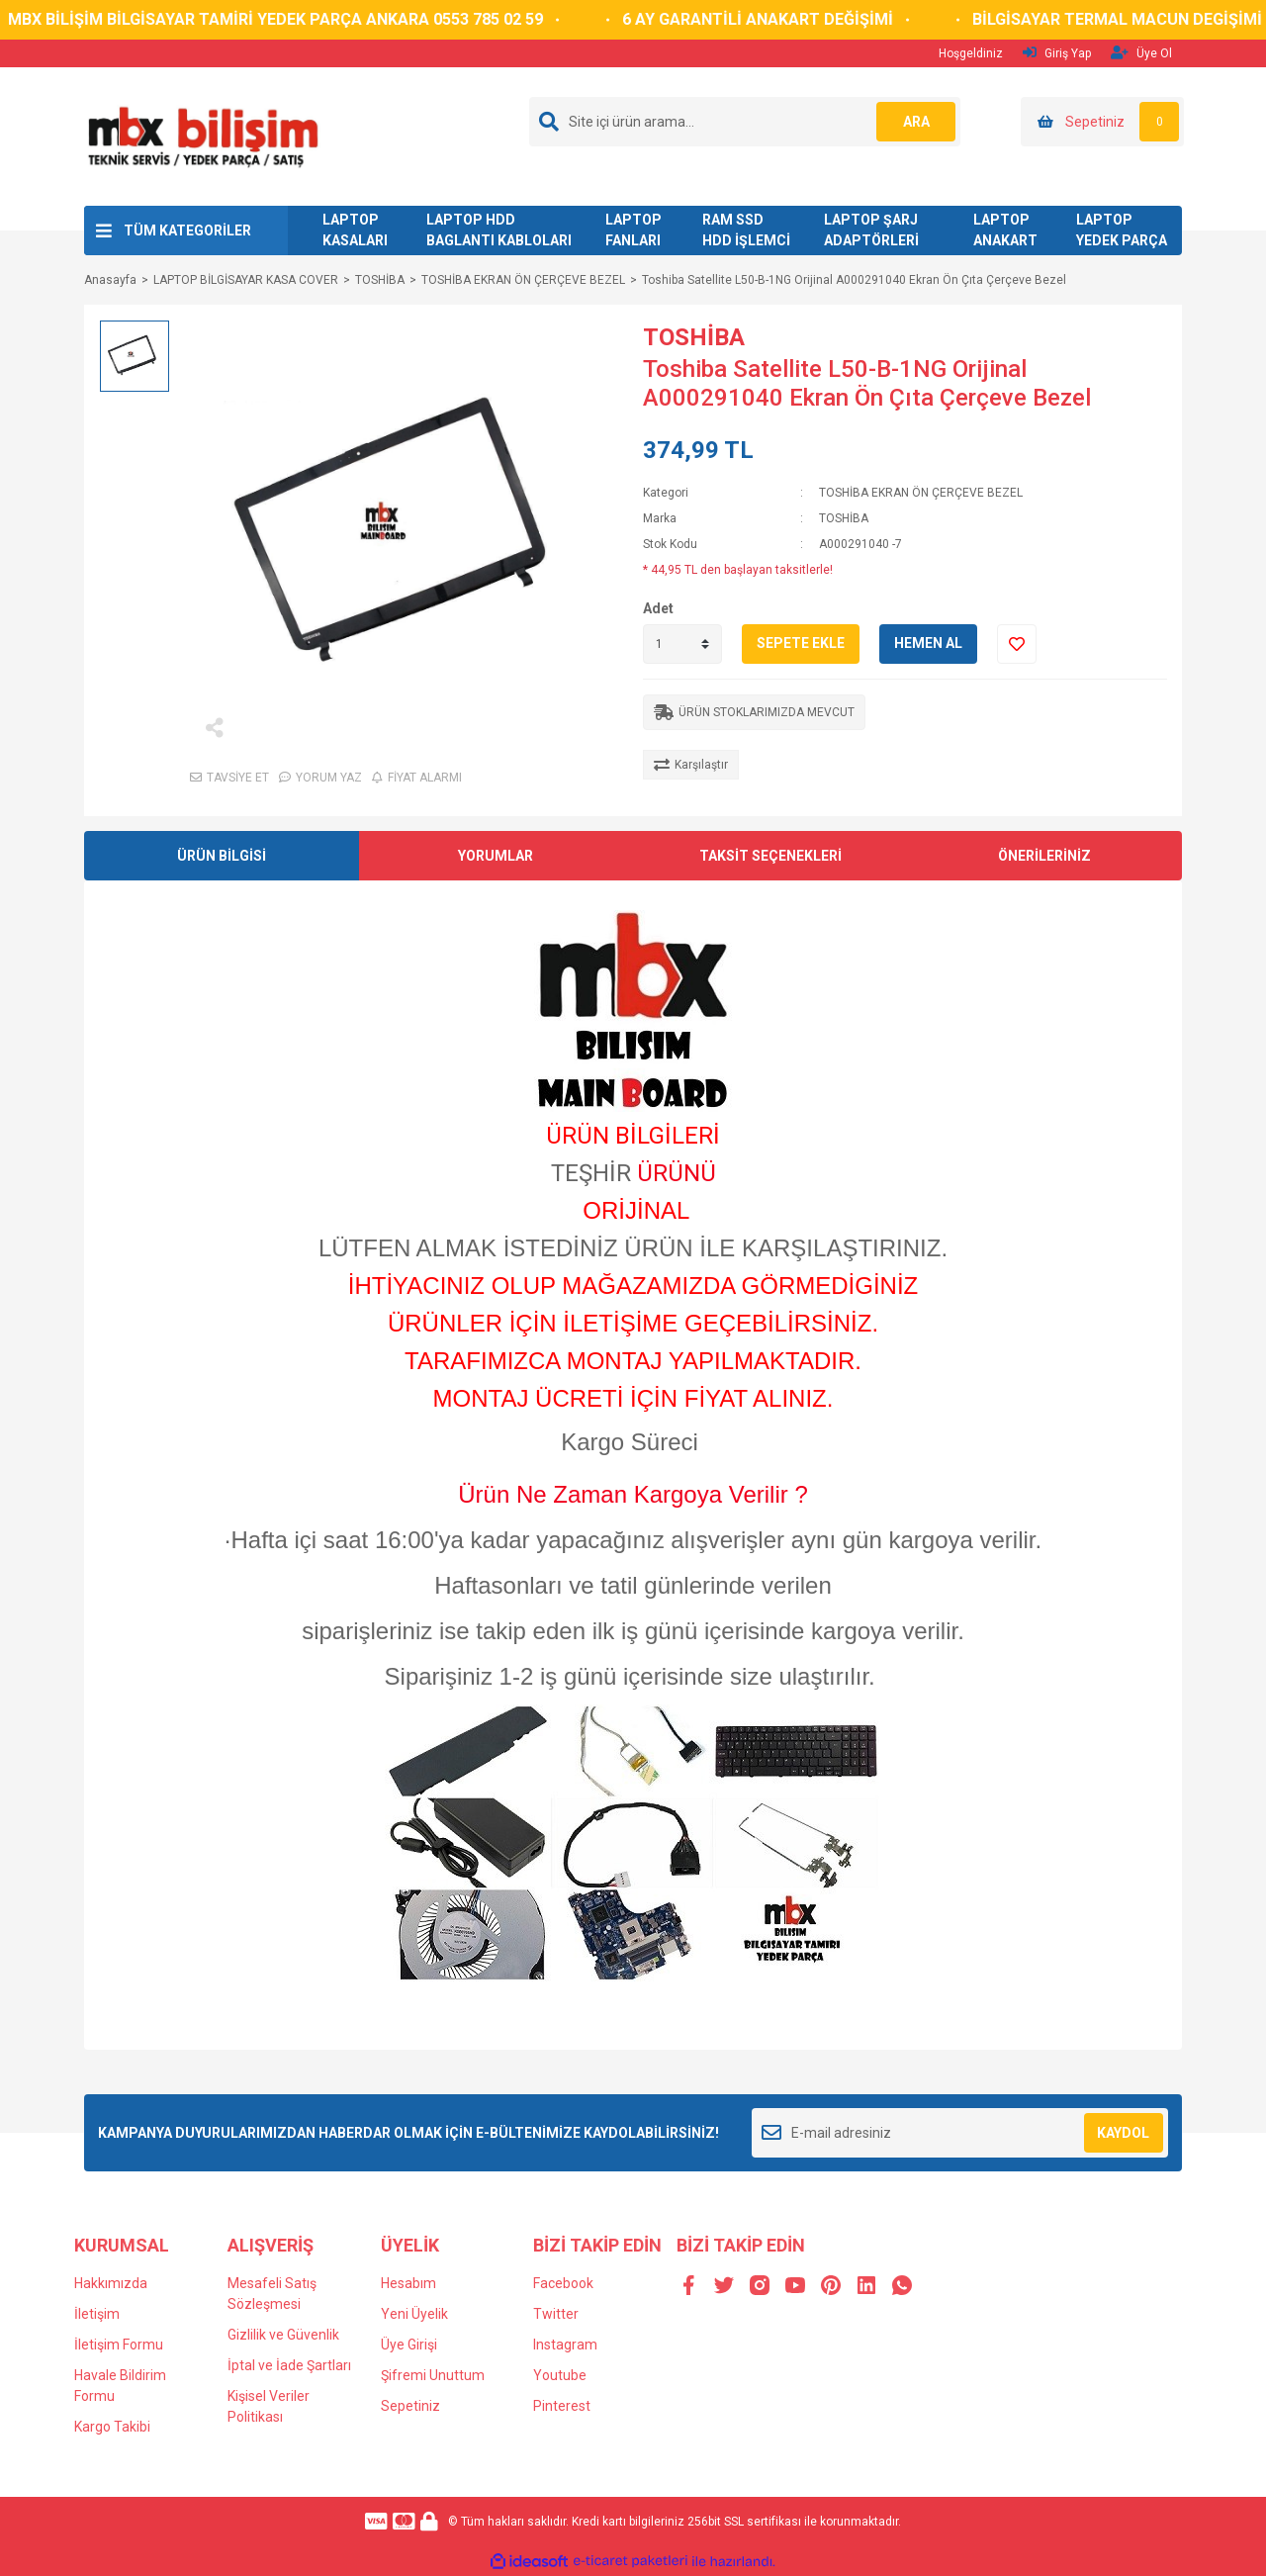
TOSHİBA (694, 337)
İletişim (97, 2314)
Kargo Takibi (112, 2427)
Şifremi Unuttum (433, 2375)
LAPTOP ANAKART (1005, 230)
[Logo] (202, 135)
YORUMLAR (495, 856)
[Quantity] (682, 644)
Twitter (556, 2314)
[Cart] (1102, 121)
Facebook (563, 2283)
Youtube (560, 2375)
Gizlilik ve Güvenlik (283, 2335)
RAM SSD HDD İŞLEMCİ (746, 230)
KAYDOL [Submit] (1123, 2133)
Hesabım (408, 2283)
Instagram (565, 2344)
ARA (916, 122)
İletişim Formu (118, 2344)
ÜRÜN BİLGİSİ (221, 856)
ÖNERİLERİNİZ (1044, 856)
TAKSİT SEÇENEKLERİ (770, 856)
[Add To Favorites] (1017, 644)
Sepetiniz (410, 2406)
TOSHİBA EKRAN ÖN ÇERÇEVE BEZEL (921, 493)
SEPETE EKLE (801, 643)
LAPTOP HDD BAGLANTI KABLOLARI (499, 230)
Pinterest (561, 2406)
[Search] (744, 121)
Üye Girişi (409, 2344)
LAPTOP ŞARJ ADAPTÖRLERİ (871, 230)
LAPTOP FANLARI (633, 230)
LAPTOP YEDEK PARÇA (1121, 230)
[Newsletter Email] (960, 2133)
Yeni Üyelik (414, 2314)
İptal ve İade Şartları (289, 2365)
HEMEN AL (928, 643)
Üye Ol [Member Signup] (1141, 53)
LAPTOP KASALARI (355, 230)
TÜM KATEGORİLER (187, 230)
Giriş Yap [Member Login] (1057, 53)
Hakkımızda (110, 2283)
